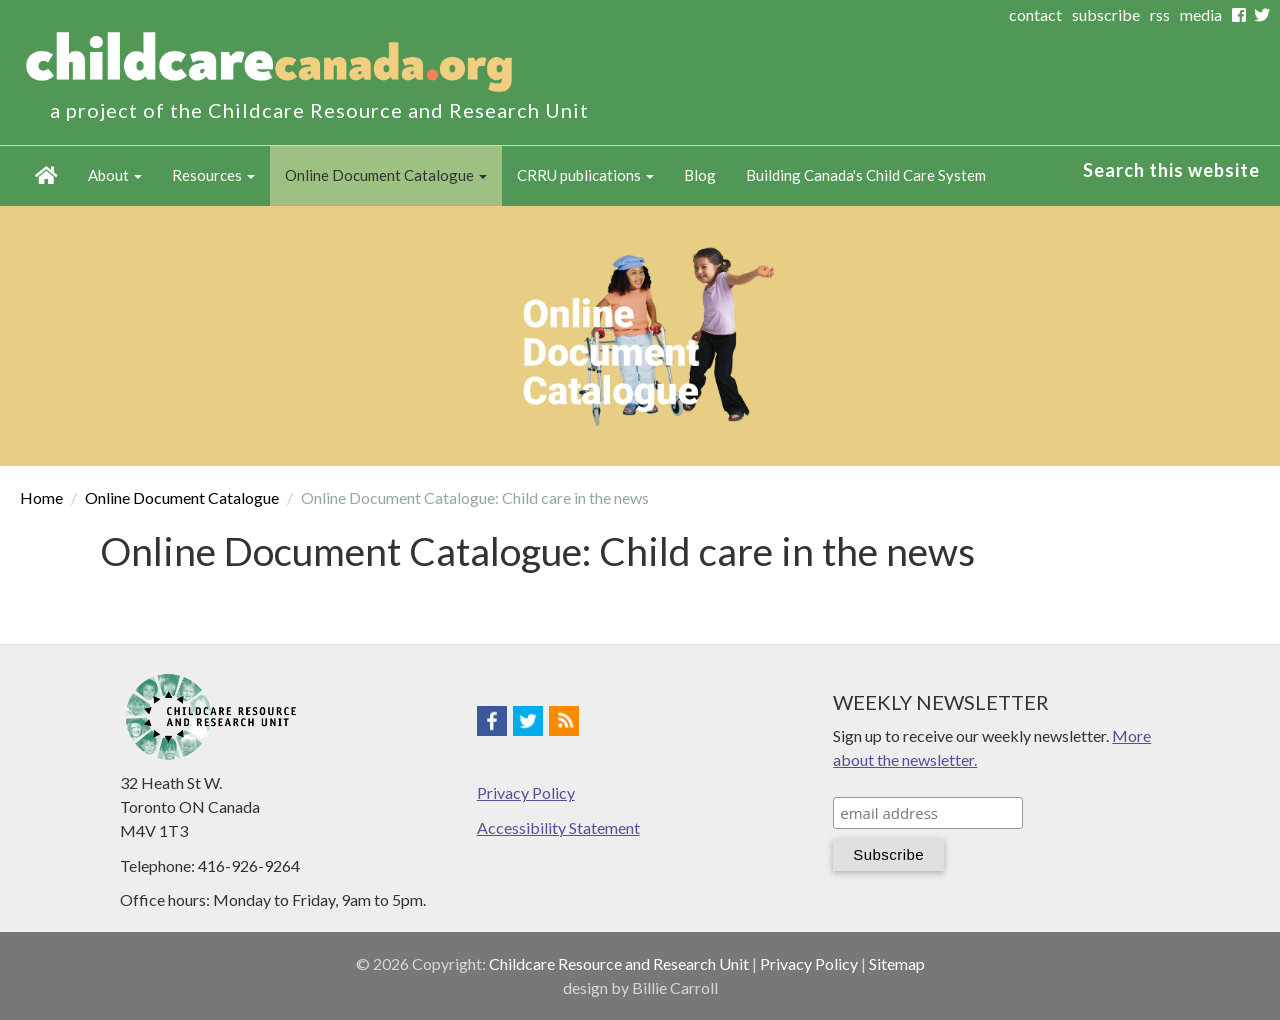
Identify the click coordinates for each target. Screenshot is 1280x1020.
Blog (700, 175)
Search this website (1171, 170)
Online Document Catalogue (386, 175)
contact (1035, 14)
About (115, 175)
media (1201, 14)
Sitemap (897, 963)
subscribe (1106, 14)
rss (1160, 14)
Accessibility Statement (558, 827)
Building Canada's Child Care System (866, 175)
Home (46, 176)
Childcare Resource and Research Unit (619, 963)
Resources (213, 175)
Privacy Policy (526, 792)
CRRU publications (585, 175)
